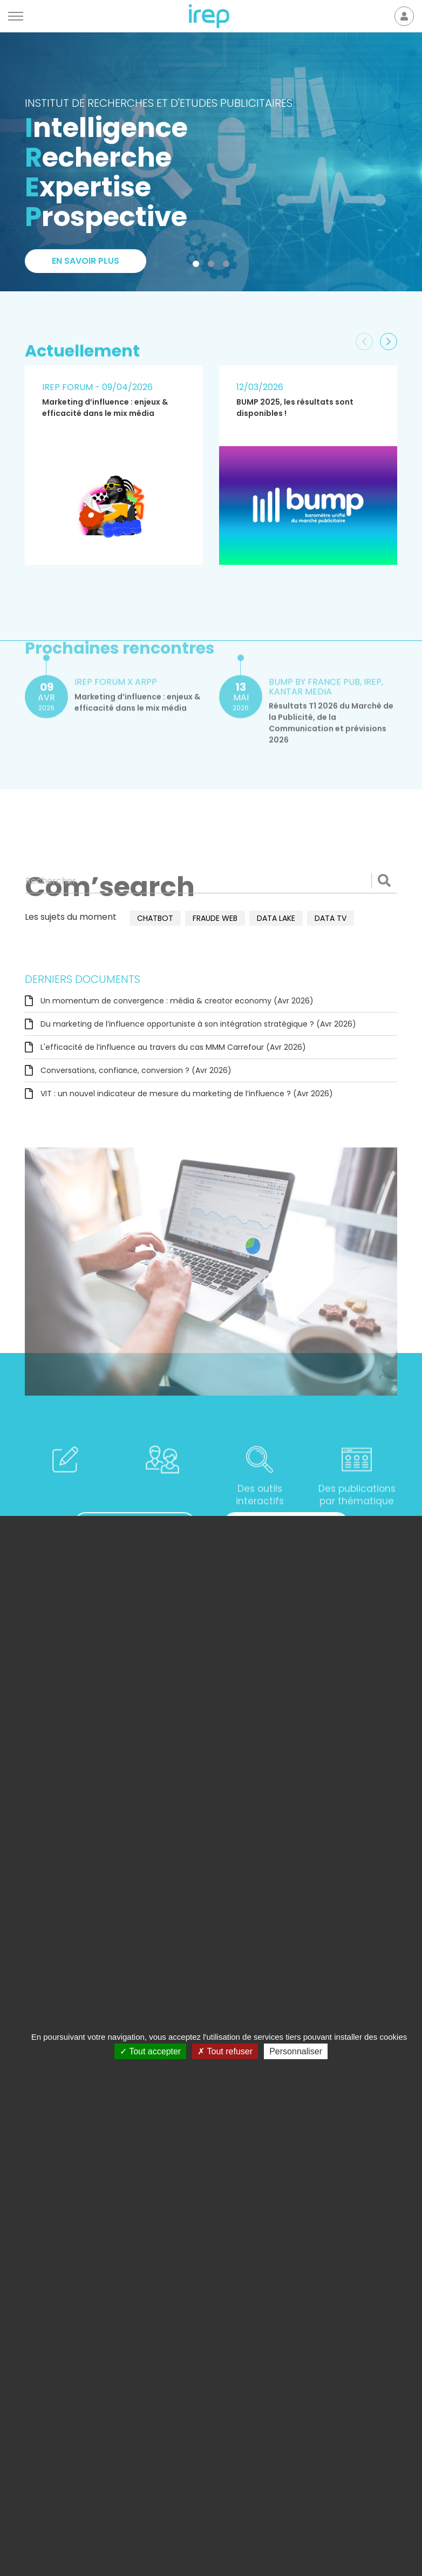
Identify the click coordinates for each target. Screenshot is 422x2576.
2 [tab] (213, 266)
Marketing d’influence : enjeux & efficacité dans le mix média (105, 408)
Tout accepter (150, 2051)
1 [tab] (198, 266)
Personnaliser (295, 2051)
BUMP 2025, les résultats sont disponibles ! (294, 408)
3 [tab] (228, 266)
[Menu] (15, 16)
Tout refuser (225, 2051)
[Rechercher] (211, 880)
